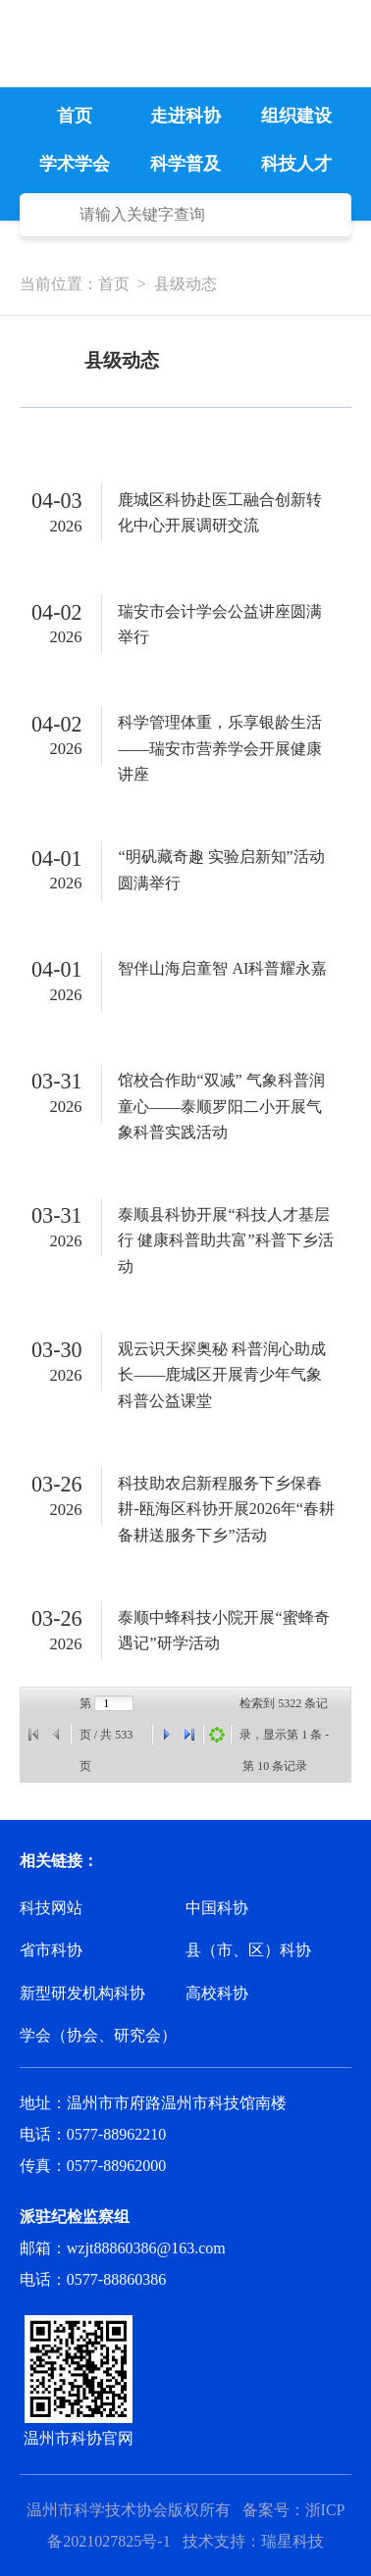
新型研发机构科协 (82, 1993)
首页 (74, 116)
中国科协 (217, 1907)
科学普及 (185, 164)
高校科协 (217, 1993)
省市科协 (51, 1950)
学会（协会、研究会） (98, 2035)
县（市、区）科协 (248, 1950)
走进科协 (185, 116)
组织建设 (296, 116)
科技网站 (51, 1907)
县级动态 (185, 284)
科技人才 (296, 164)
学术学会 (74, 164)
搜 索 (50, 214)
